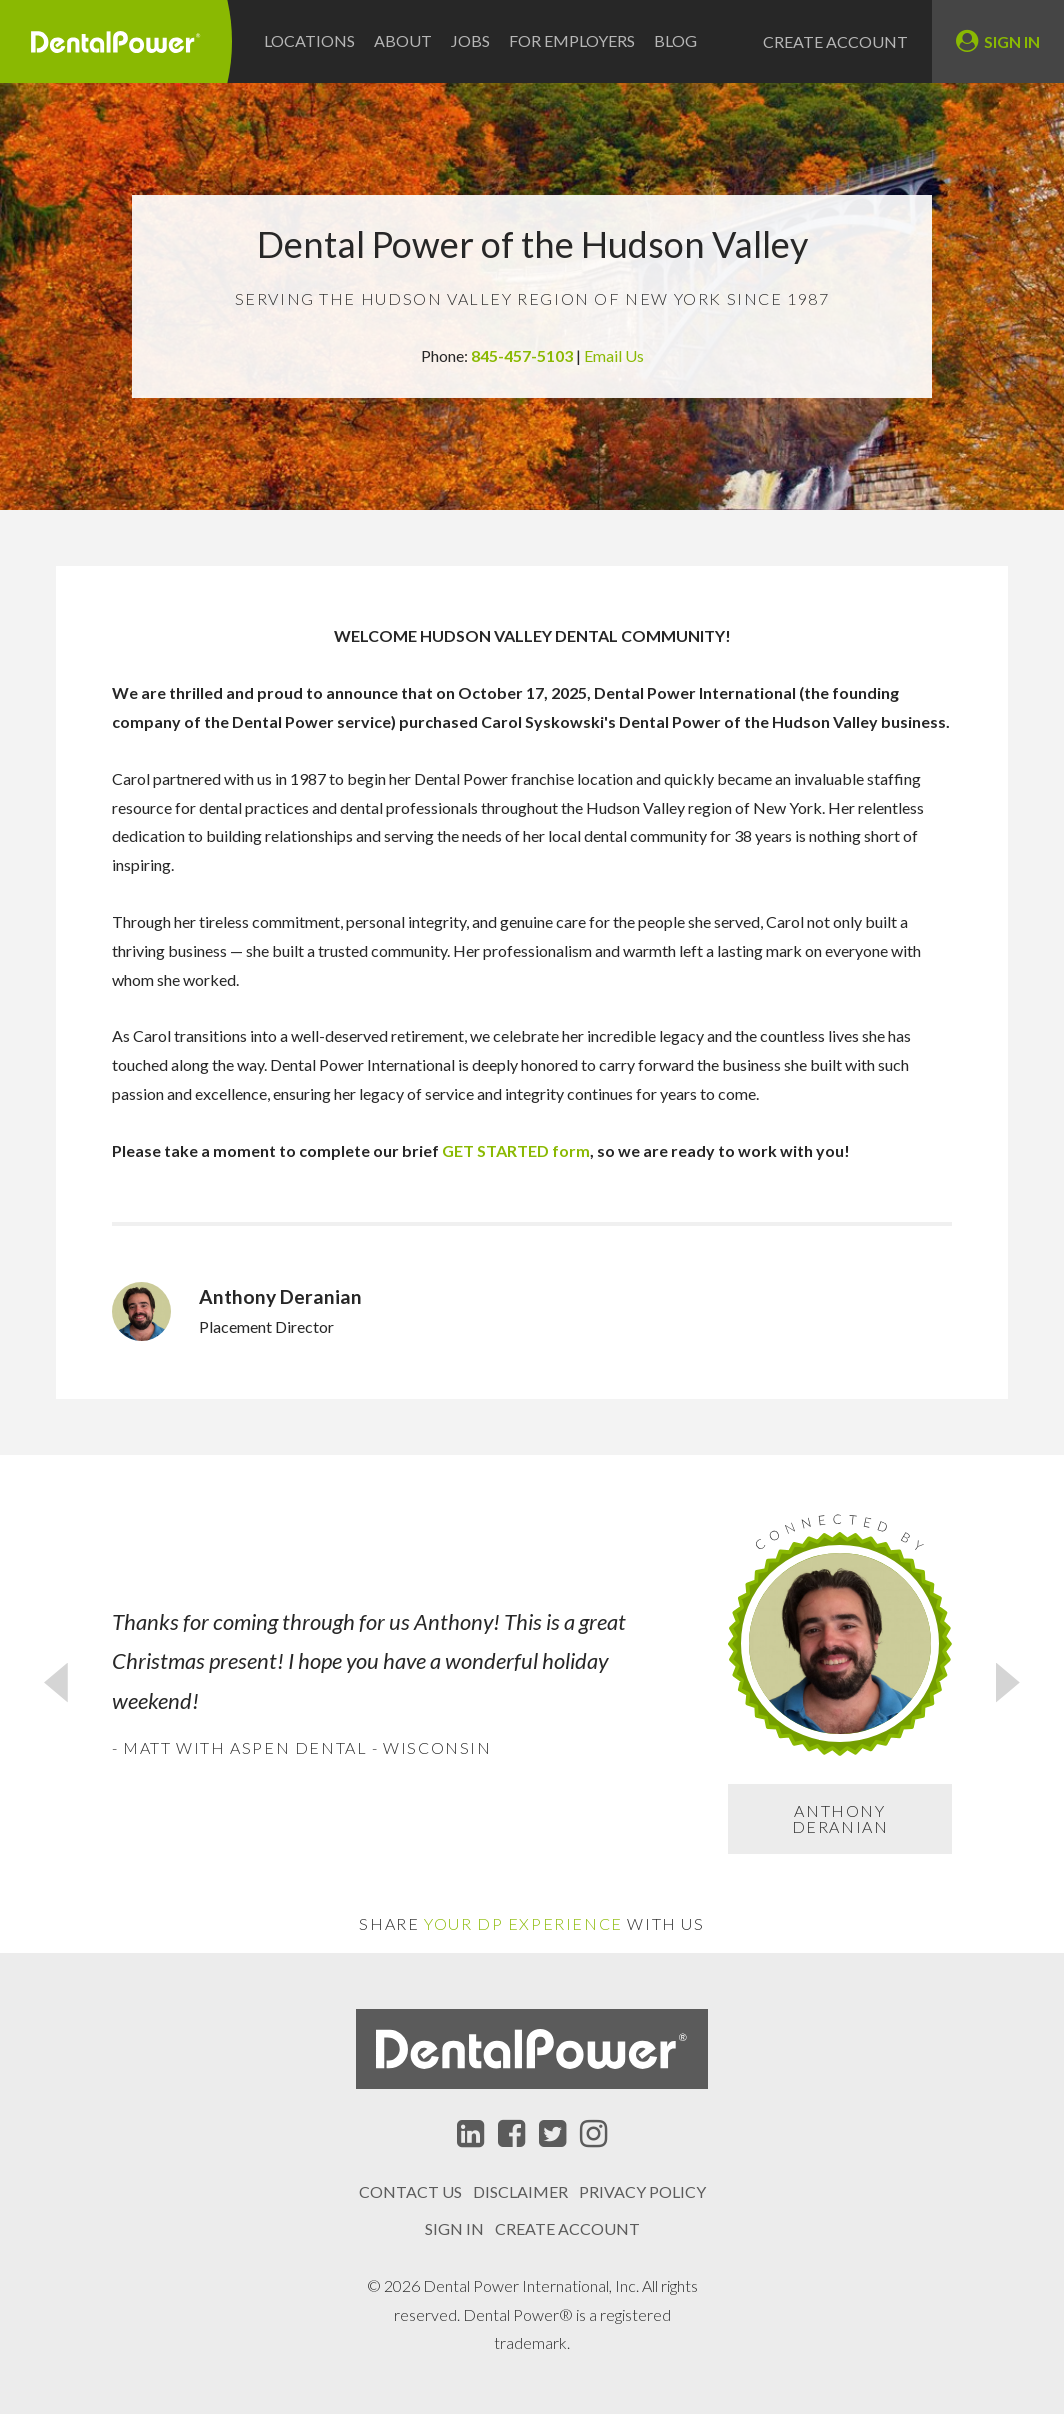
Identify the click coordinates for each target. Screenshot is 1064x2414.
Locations (309, 40)
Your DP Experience (523, 1923)
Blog (675, 40)
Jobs (470, 40)
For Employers (572, 40)
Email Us (614, 355)
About (403, 40)
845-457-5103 (523, 355)
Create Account (835, 42)
